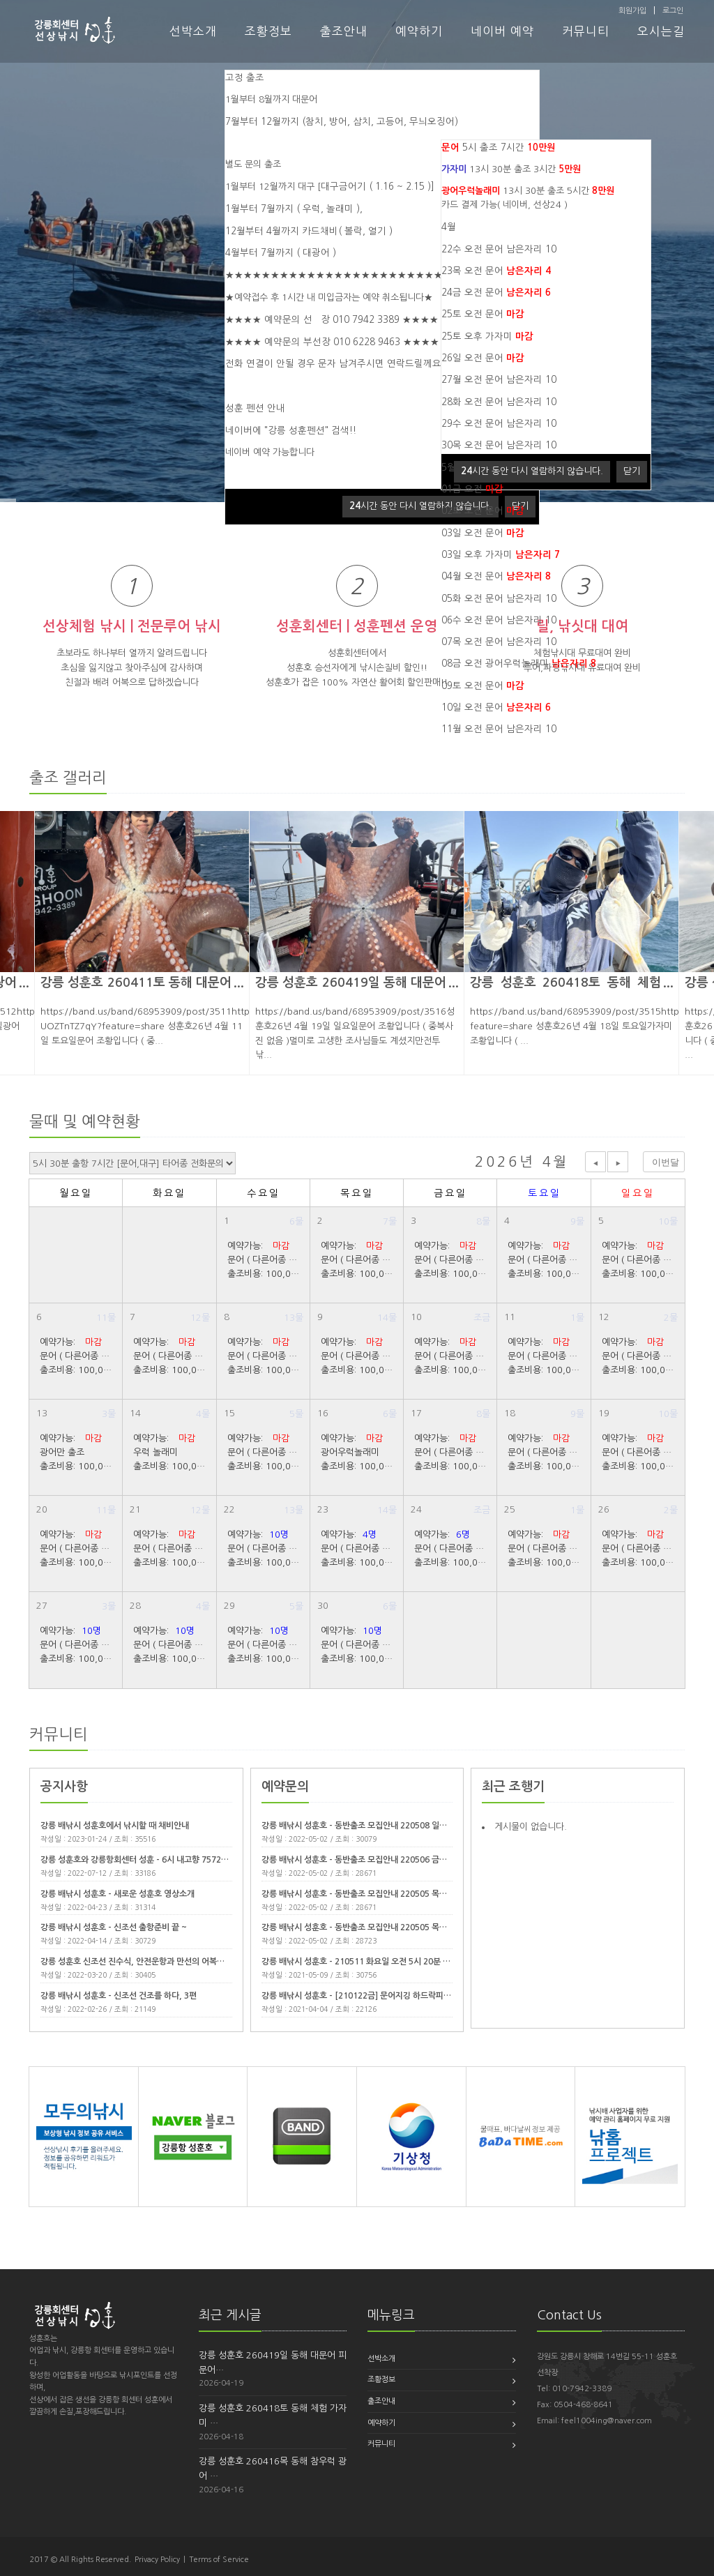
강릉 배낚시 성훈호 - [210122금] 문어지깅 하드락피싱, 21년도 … (376, 1996)
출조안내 (343, 31)
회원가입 (632, 11)
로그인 (672, 11)
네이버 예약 (502, 31)
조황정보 (268, 31)
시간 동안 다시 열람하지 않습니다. (420, 505)
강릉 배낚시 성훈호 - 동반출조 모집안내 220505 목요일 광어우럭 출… (383, 1927)
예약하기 (419, 31)
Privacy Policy (157, 2559)
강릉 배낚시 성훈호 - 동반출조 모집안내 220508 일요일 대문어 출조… (383, 1825)
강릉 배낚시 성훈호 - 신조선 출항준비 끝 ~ (113, 1927)
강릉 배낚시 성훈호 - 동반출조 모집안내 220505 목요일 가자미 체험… (383, 1894)
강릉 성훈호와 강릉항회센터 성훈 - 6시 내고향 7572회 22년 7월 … (156, 1860)
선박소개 (193, 31)
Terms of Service (219, 2559)
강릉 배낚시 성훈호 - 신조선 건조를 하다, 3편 (118, 1996)
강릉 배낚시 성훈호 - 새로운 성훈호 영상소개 (117, 1894)
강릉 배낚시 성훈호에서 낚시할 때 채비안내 (114, 1825)
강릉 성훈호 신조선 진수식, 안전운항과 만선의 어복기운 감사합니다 (156, 1961)
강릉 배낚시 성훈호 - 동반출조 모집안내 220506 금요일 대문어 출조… (383, 1860)
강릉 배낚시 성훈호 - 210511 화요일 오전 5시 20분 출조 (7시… (372, 1961)
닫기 (631, 471)
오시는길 (661, 31)
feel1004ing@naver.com (606, 2421)
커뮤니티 (585, 31)
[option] (357, 943)
